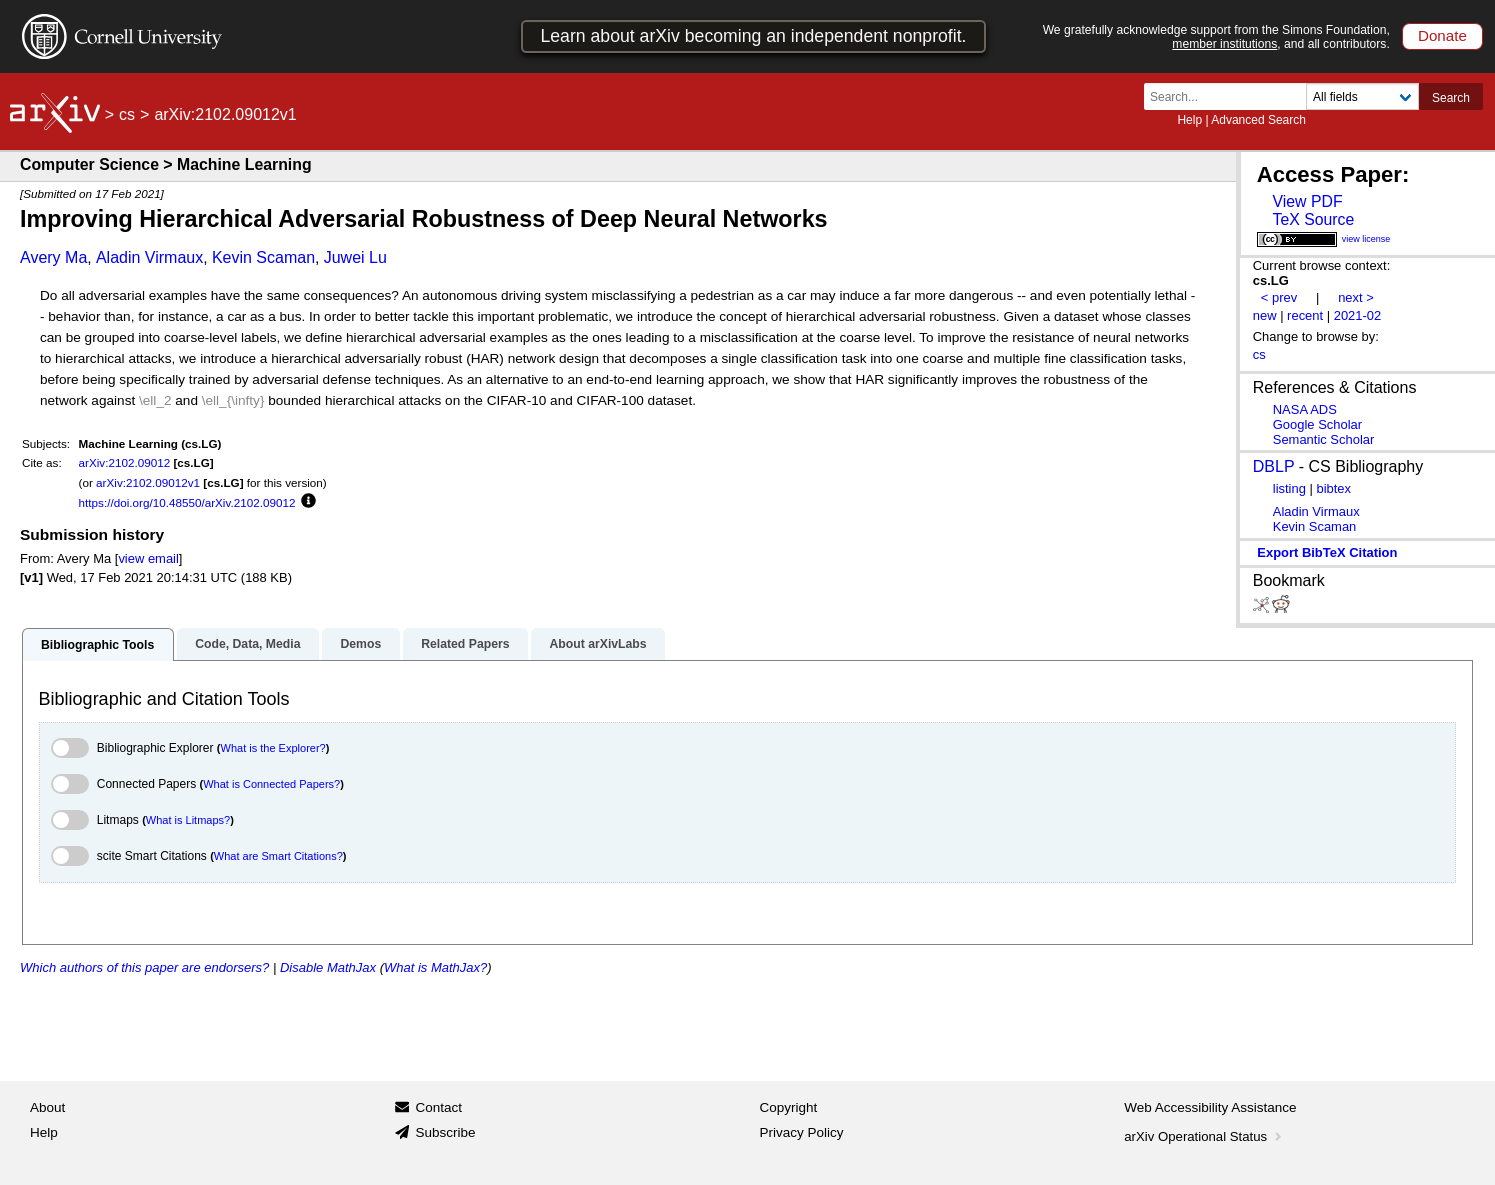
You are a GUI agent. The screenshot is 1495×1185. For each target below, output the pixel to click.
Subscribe (445, 1132)
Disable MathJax (328, 967)
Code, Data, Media (247, 644)
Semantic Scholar (1324, 439)
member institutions (1224, 44)
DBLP (1274, 466)
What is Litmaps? (188, 820)
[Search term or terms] (1231, 96)
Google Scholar (1317, 424)
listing (1289, 488)
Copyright (789, 1107)
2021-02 (1358, 315)
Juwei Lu (355, 257)
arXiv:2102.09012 (125, 462)
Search (1451, 98)
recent (1305, 315)
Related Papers (465, 644)
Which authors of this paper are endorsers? (144, 967)
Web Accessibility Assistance (1210, 1107)
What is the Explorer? (273, 748)
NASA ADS (1305, 409)
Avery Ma (53, 257)
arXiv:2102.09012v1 (148, 482)
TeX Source (1313, 219)
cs (127, 114)
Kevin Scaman (263, 257)
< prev (1279, 297)
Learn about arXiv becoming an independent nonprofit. (753, 36)
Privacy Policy (802, 1132)
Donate (1442, 35)
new (1265, 315)
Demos (360, 644)
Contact (438, 1107)
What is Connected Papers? (271, 784)
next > (1356, 297)
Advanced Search (1258, 120)
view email (148, 558)
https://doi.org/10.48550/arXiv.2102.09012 (187, 502)
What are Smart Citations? (278, 856)
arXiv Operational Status (1204, 1136)
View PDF (1307, 201)
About (47, 1107)
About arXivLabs (597, 644)
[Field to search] (1362, 96)
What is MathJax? (435, 967)
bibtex (1333, 488)
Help (1189, 120)
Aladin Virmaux (149, 257)
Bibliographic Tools (97, 645)
